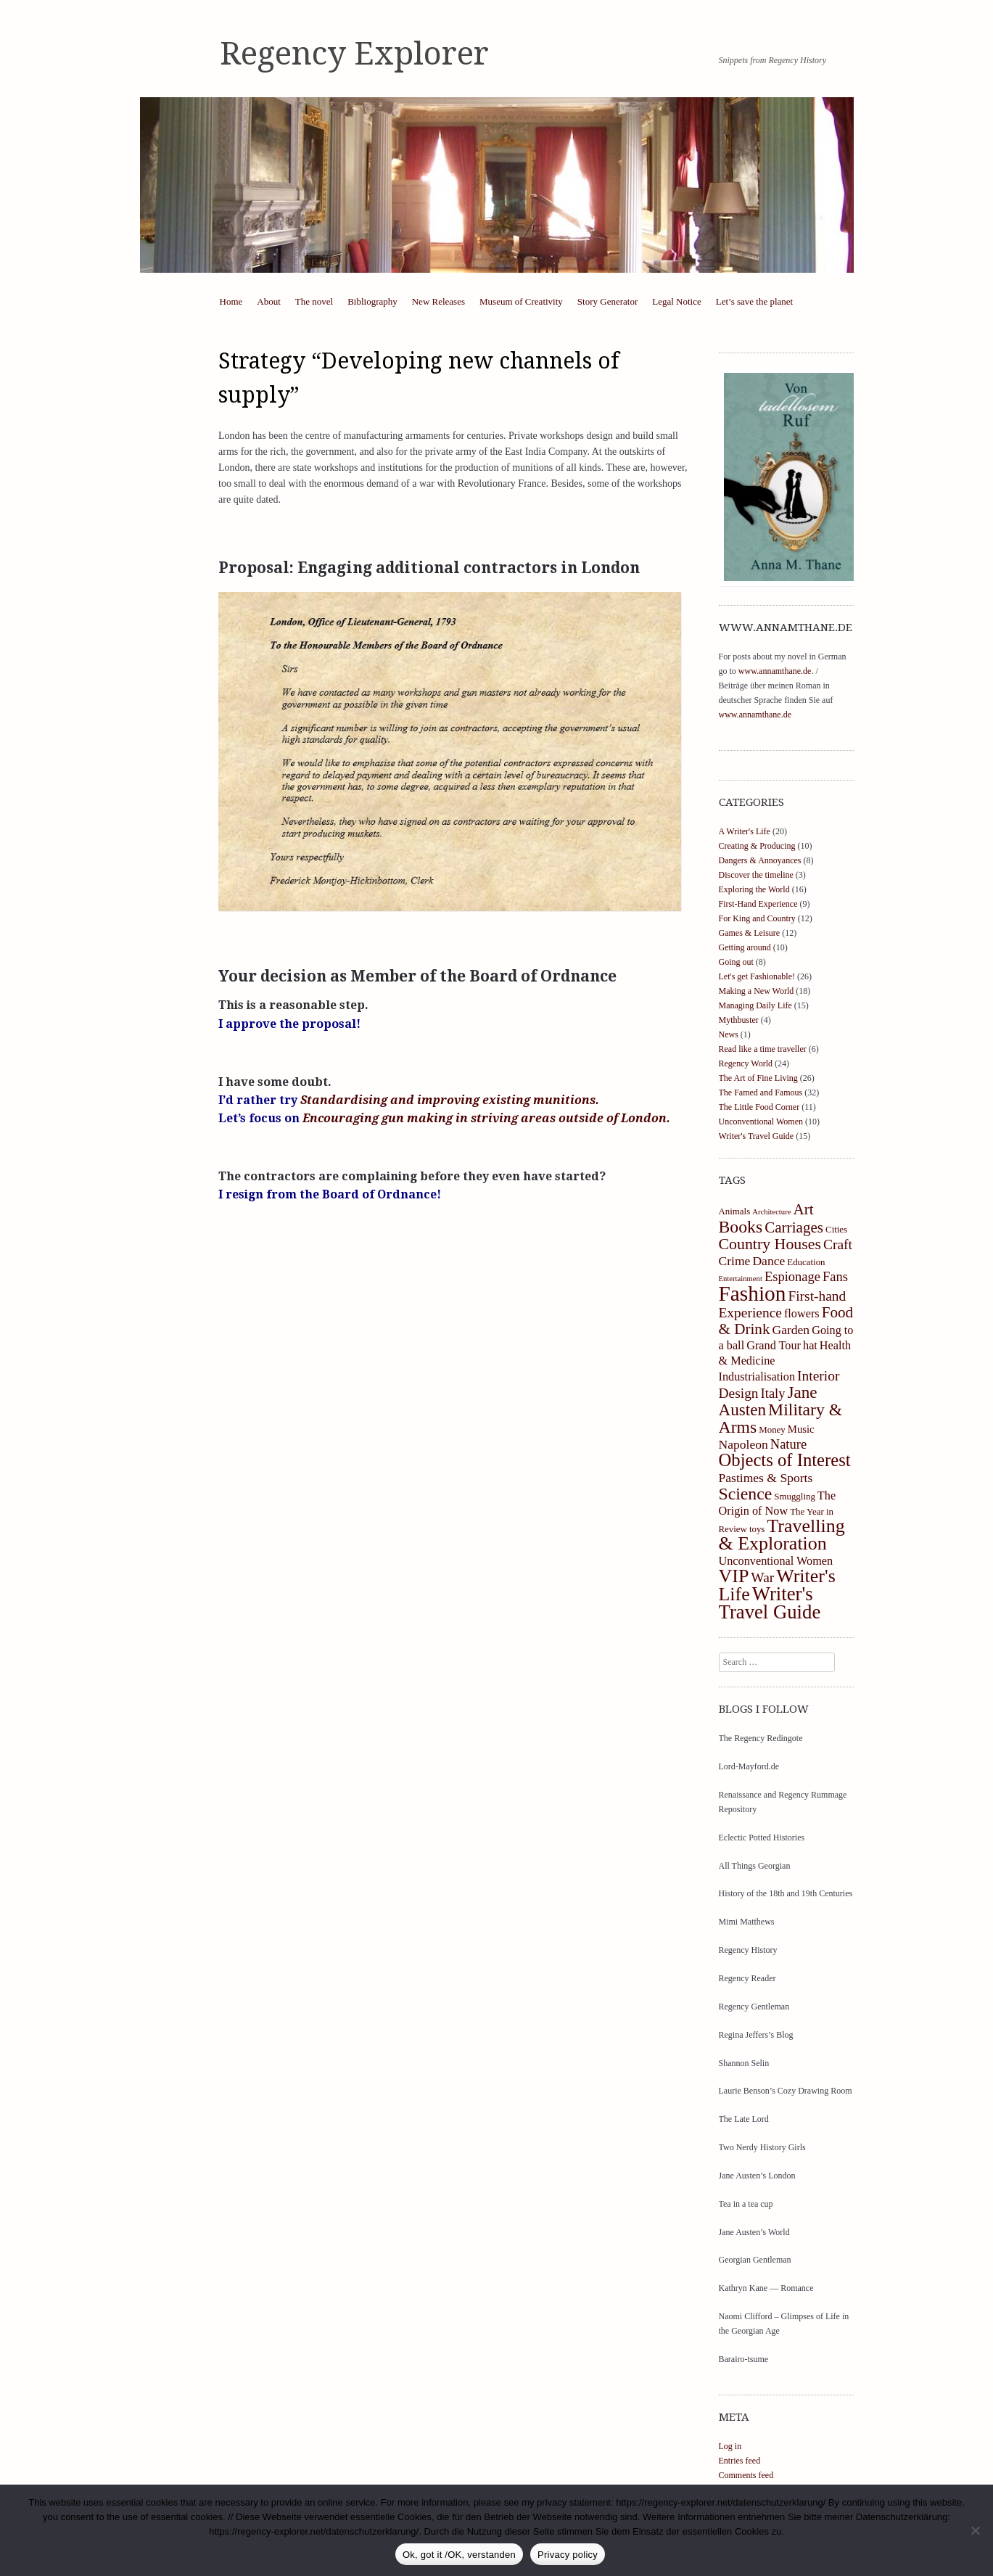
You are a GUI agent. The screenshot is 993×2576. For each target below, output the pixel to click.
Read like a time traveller (763, 1049)
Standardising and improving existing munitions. (449, 1100)
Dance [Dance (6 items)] (768, 1261)
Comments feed (746, 2475)
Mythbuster (739, 1020)
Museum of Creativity (521, 301)
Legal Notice (676, 301)
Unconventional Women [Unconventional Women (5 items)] (776, 1561)
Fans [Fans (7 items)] (835, 1277)
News (728, 1034)
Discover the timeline (756, 875)
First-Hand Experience (758, 904)
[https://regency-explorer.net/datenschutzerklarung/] (975, 2530)
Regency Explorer (354, 54)
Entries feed (740, 2461)
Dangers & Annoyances (760, 860)
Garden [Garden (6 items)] (790, 1329)
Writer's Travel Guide (756, 1136)
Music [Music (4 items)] (801, 1429)
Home (231, 301)
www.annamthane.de (775, 671)
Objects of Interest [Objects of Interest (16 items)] (785, 1460)
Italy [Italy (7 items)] (773, 1393)
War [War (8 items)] (762, 1577)
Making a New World (756, 991)
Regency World (745, 1063)
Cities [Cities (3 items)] (836, 1230)
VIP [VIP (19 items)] (734, 1576)
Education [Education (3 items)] (806, 1262)
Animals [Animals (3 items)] (735, 1211)
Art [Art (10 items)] (803, 1209)
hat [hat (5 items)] (810, 1345)
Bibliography (372, 301)
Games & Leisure (749, 933)
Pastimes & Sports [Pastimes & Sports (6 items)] (766, 1477)
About (269, 301)
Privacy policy (567, 2554)
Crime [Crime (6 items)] (735, 1261)
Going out (736, 962)
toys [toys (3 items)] (757, 1529)
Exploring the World (754, 889)
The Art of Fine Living (758, 1078)
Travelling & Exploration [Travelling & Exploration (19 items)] (782, 1534)
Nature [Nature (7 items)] (788, 1444)
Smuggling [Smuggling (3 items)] (794, 1496)
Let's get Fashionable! (757, 976)
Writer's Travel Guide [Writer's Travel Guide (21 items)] (770, 1603)
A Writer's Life (744, 831)
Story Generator (607, 301)
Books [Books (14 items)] (741, 1226)
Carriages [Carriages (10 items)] (794, 1227)
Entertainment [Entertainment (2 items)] (740, 1279)
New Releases (438, 301)
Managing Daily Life (755, 1005)
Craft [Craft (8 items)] (837, 1244)
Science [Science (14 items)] (745, 1493)
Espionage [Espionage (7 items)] (792, 1277)
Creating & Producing (757, 846)
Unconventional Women (761, 1121)
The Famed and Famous (761, 1092)
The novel (314, 301)
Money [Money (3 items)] (772, 1430)
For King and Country (757, 918)
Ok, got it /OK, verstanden (459, 2554)
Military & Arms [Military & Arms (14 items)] (781, 1418)
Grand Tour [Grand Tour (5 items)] (773, 1345)
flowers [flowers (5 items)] (802, 1313)
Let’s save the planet (755, 301)
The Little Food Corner (759, 1107)
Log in (730, 2446)
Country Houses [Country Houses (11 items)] (770, 1244)
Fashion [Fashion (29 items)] (752, 1293)
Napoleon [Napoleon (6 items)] (743, 1444)
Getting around (745, 947)
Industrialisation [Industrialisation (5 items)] (757, 1376)
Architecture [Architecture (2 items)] (771, 1212)
